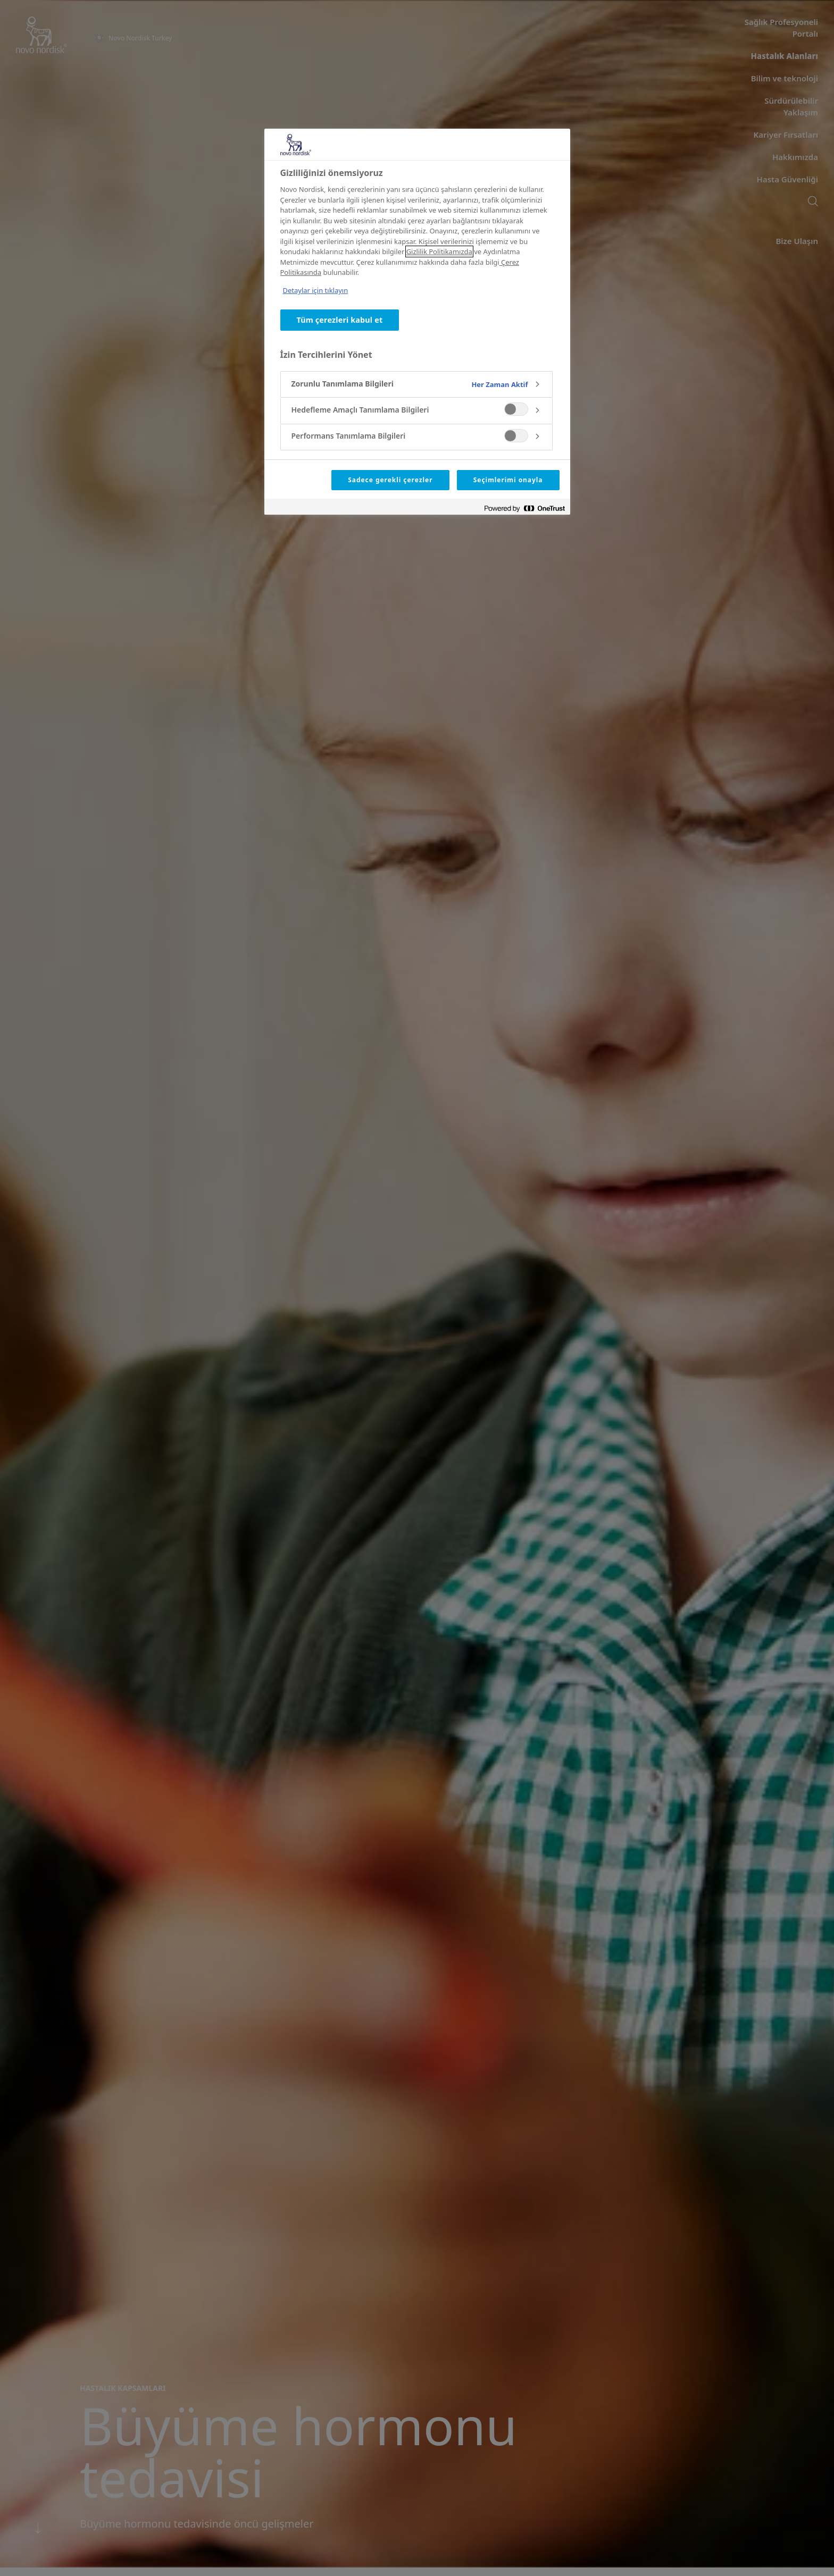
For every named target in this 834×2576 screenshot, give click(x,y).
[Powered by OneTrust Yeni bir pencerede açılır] (524, 508)
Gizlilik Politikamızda (439, 251)
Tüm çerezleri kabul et (340, 320)
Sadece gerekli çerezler (390, 479)
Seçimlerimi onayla (508, 479)
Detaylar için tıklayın (315, 290)
